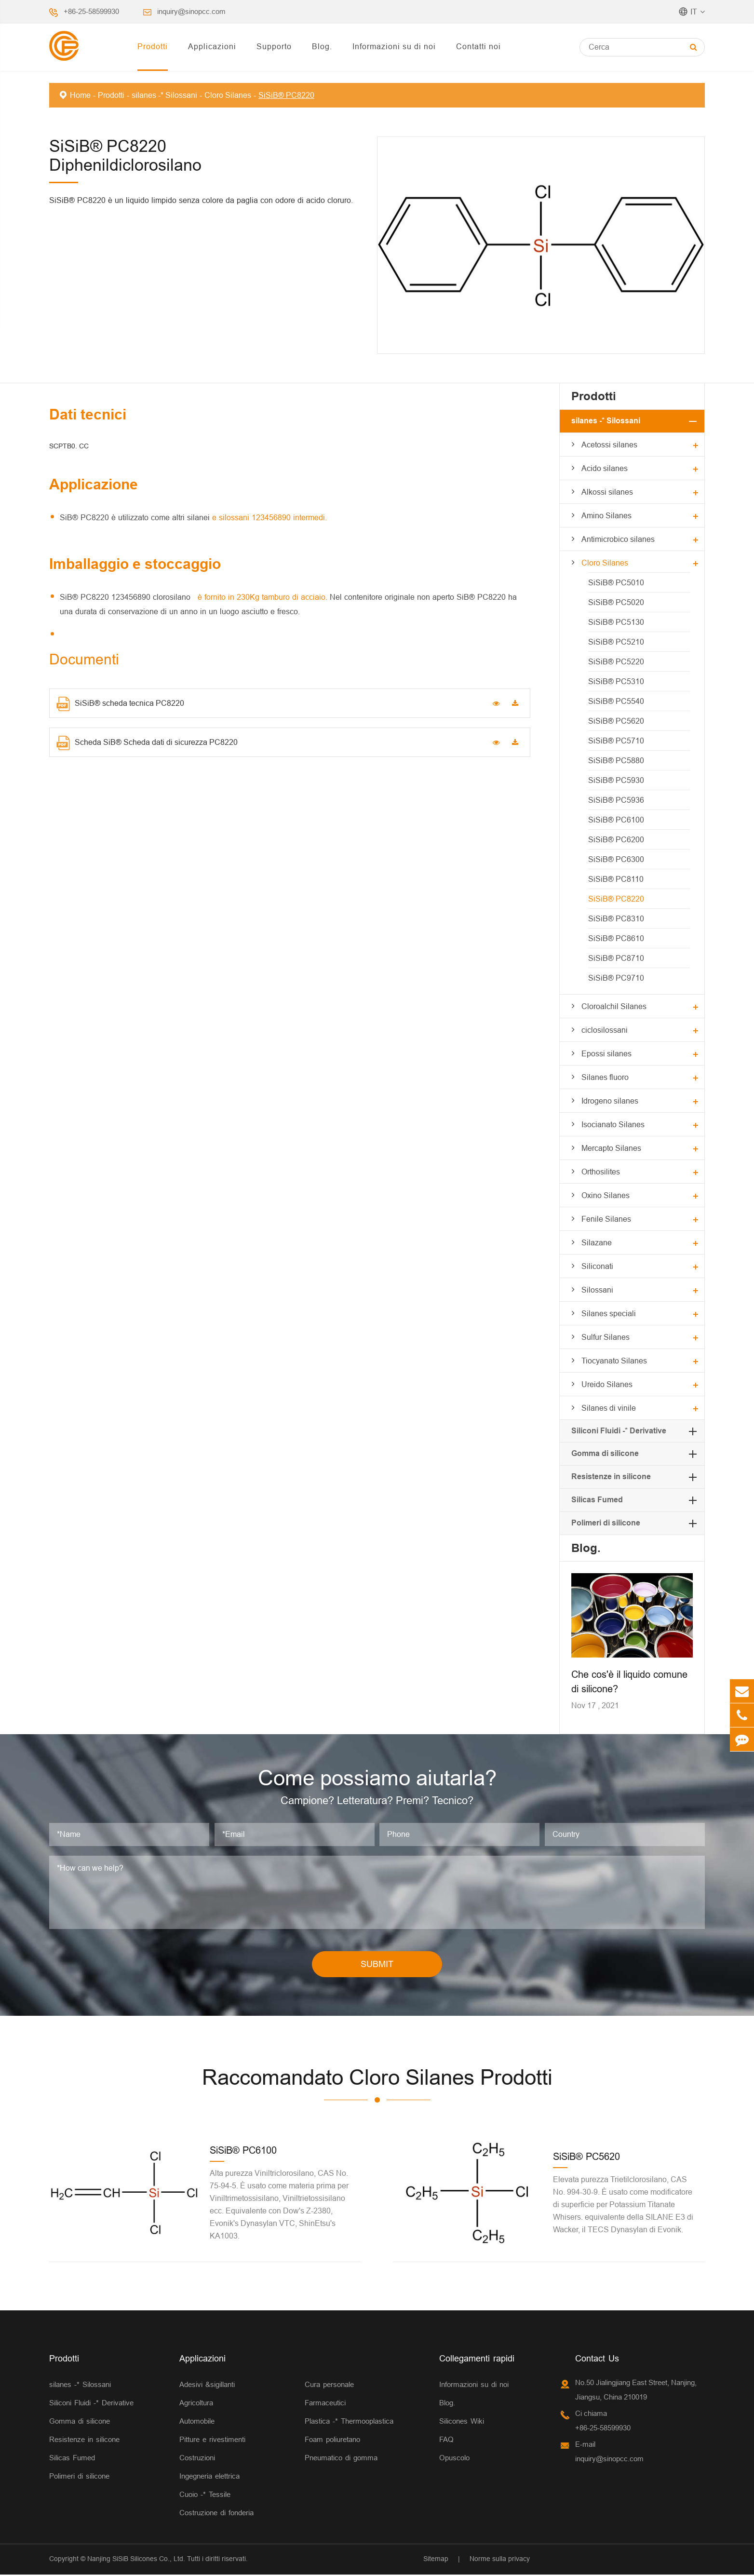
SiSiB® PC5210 (616, 641)
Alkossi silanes (607, 491)
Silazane (596, 1242)
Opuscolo (454, 2459)
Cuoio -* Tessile (204, 2496)
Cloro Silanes (227, 95)
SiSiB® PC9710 (616, 977)
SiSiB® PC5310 (616, 681)
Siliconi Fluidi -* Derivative (618, 1430)
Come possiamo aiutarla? (377, 1778)
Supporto (274, 46)
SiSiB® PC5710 (616, 740)
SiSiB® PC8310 (616, 918)
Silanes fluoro (605, 1077)
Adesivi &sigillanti (207, 2386)
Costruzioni (197, 2459)
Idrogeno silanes (609, 1100)
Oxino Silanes (605, 1195)
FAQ (446, 2441)
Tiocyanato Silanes (614, 1360)
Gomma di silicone (605, 1453)
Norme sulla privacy (500, 2560)
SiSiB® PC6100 (616, 819)
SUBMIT (377, 1965)
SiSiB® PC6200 (616, 839)
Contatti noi (478, 46)
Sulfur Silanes (605, 1337)
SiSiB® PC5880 (616, 760)
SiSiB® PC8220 (286, 95)
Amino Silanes (606, 515)
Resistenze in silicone (611, 1476)
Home (80, 95)
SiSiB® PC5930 (616, 780)
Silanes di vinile (608, 1407)
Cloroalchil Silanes (613, 1006)
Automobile (197, 2423)
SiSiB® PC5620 (616, 720)
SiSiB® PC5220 (616, 661)
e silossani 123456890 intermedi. (269, 517)
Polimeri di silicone (605, 1522)
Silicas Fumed (597, 1499)
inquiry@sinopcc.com (191, 11)
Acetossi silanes (609, 444)
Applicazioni (212, 46)
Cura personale (329, 2386)
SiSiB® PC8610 (616, 938)
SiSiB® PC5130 (616, 622)
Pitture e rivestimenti (212, 2441)
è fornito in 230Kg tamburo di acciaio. (261, 597)
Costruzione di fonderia (216, 2514)
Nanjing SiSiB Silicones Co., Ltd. (136, 2560)
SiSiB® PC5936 (616, 800)
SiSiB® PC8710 (616, 958)
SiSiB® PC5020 (616, 602)
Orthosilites (600, 1171)
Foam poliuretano (332, 2441)
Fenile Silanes (606, 1218)
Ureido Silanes (607, 1384)
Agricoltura (196, 2405)
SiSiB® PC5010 (616, 582)
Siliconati (597, 1266)
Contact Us (597, 2360)
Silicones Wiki (461, 2423)
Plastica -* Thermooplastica (349, 2423)
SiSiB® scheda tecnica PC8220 (120, 704)
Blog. (322, 46)
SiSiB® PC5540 (616, 701)
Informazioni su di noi (394, 46)
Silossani (597, 1289)
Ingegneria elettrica (209, 2478)
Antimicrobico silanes (618, 539)
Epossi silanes (606, 1053)
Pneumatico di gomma (341, 2459)
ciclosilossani (604, 1029)
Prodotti (152, 46)
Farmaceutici (325, 2405)
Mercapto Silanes (611, 1148)
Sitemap (435, 2560)
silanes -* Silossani (164, 95)
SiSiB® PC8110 (616, 879)
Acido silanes (604, 468)
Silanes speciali (608, 1313)
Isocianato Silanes (613, 1124)
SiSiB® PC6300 (616, 859)
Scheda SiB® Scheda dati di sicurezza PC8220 (147, 743)
